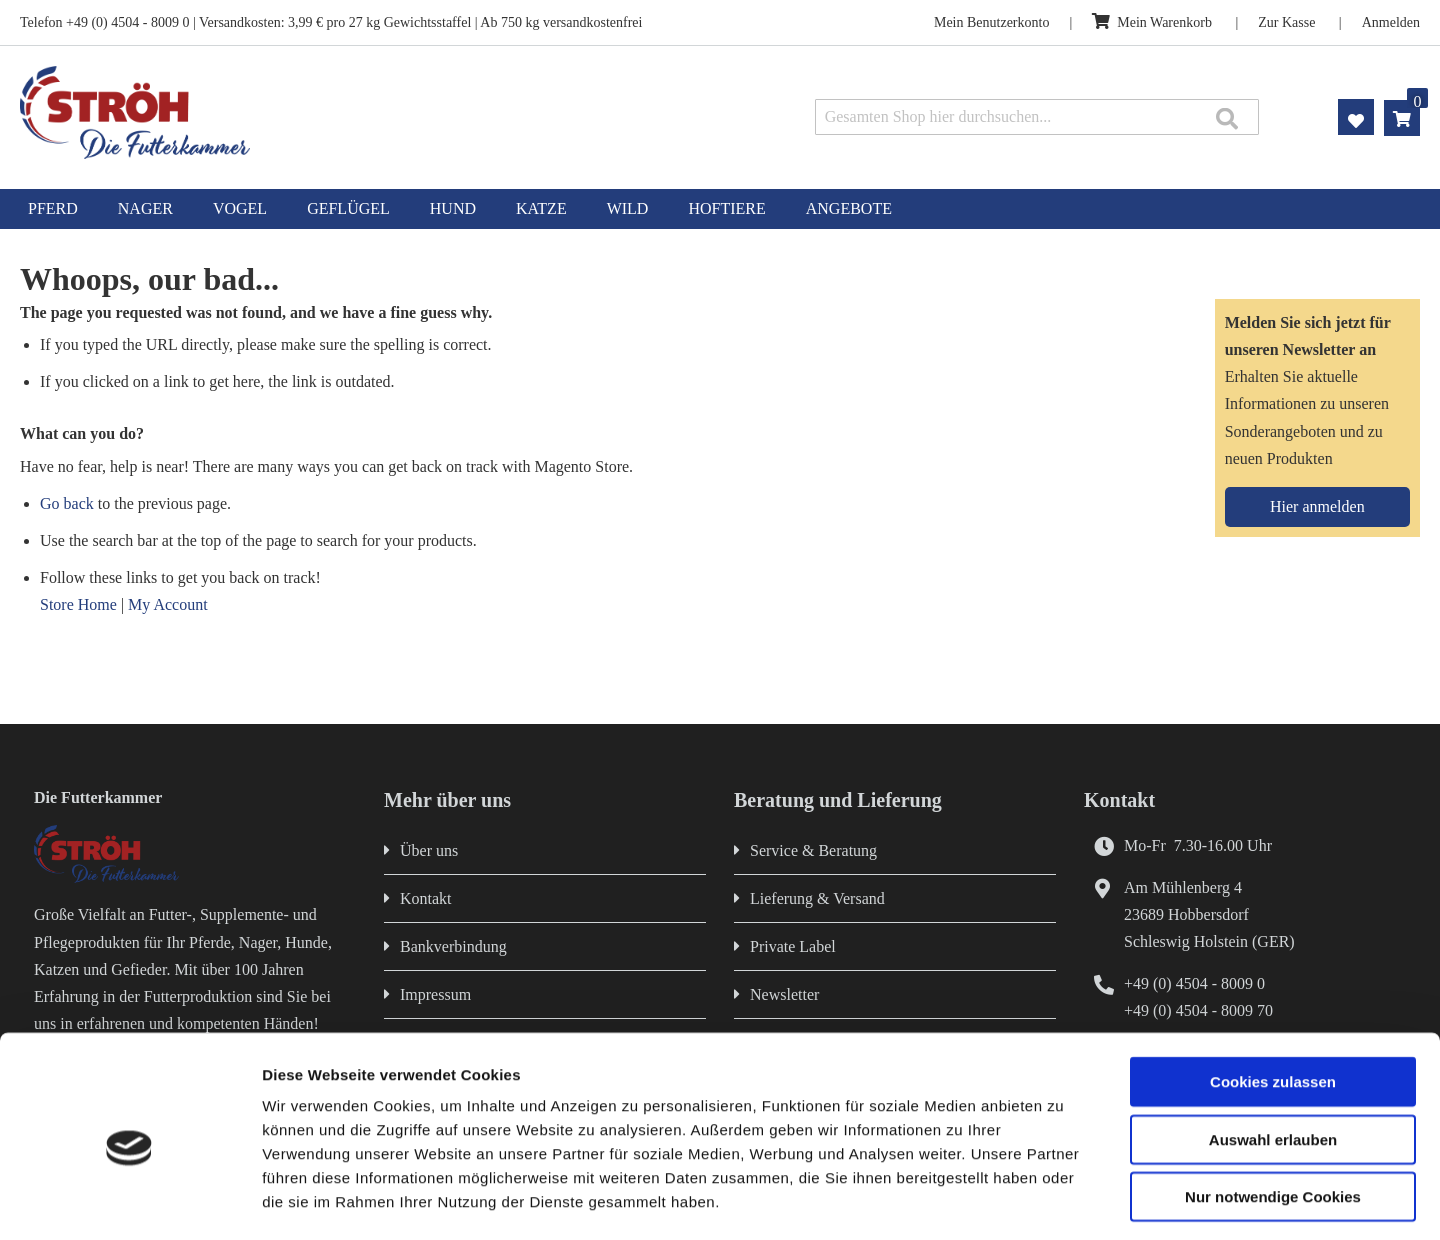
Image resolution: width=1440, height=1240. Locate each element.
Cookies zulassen (1273, 997)
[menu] (720, 209)
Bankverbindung (453, 946)
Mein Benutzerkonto (991, 22)
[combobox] (1037, 117)
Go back (67, 503)
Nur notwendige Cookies (1273, 1112)
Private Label (793, 946)
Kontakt (426, 898)
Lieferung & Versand (817, 898)
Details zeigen (1063, 1200)
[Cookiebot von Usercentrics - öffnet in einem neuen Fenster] (129, 1201)
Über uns (429, 850)
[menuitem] (53, 209)
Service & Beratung (813, 850)
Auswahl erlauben (1273, 1055)
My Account (168, 604)
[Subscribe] (1317, 507)
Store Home (78, 604)
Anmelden (1391, 22)
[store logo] (297, 112)
